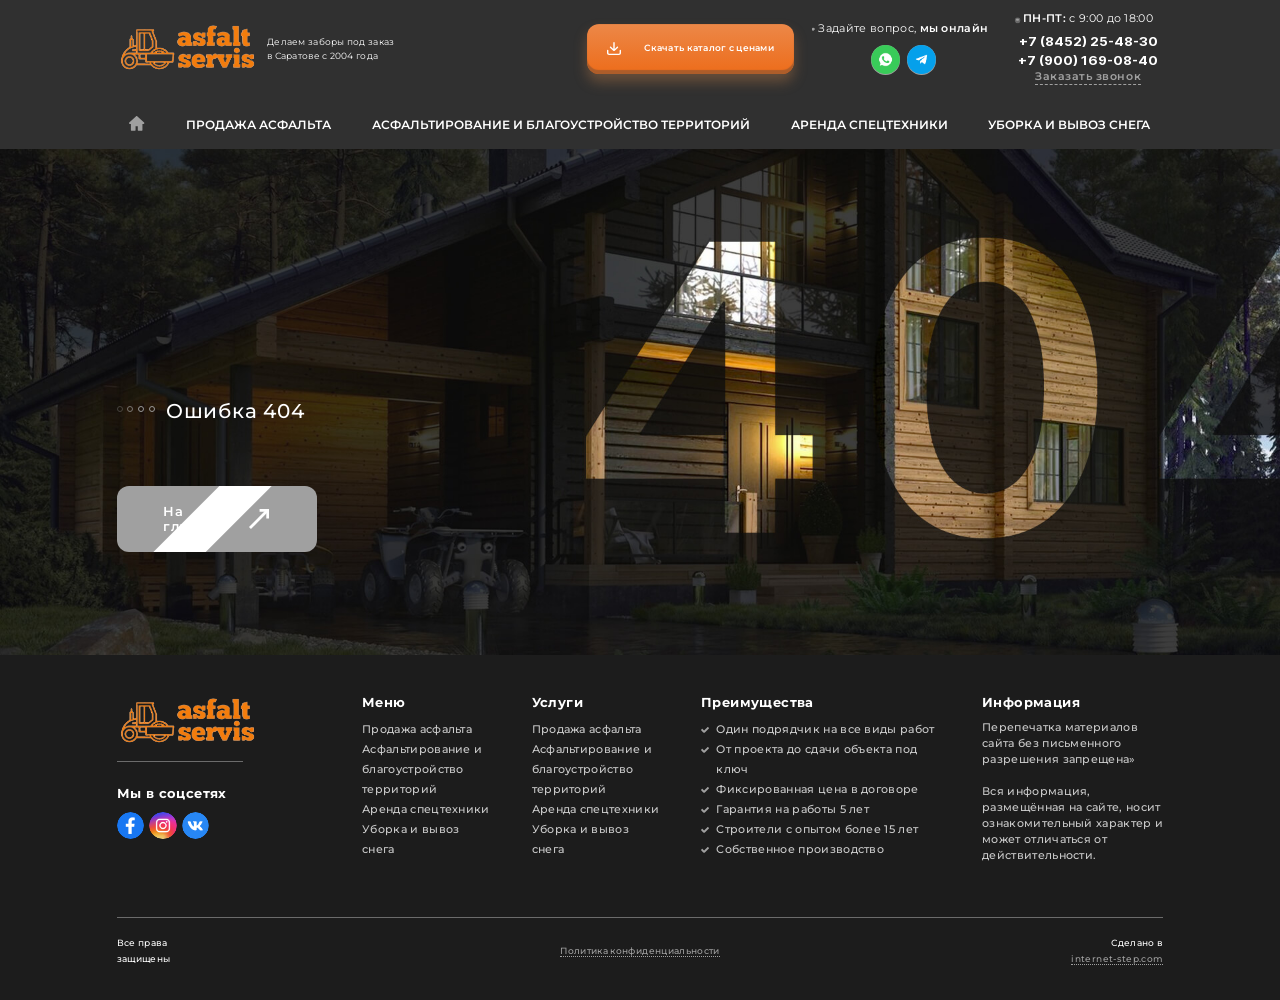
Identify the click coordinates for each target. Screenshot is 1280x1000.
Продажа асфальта (258, 125)
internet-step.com (1117, 959)
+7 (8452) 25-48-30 (1088, 41)
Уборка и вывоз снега (1069, 125)
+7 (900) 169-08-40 (1088, 60)
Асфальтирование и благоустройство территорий (561, 125)
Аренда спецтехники (869, 125)
